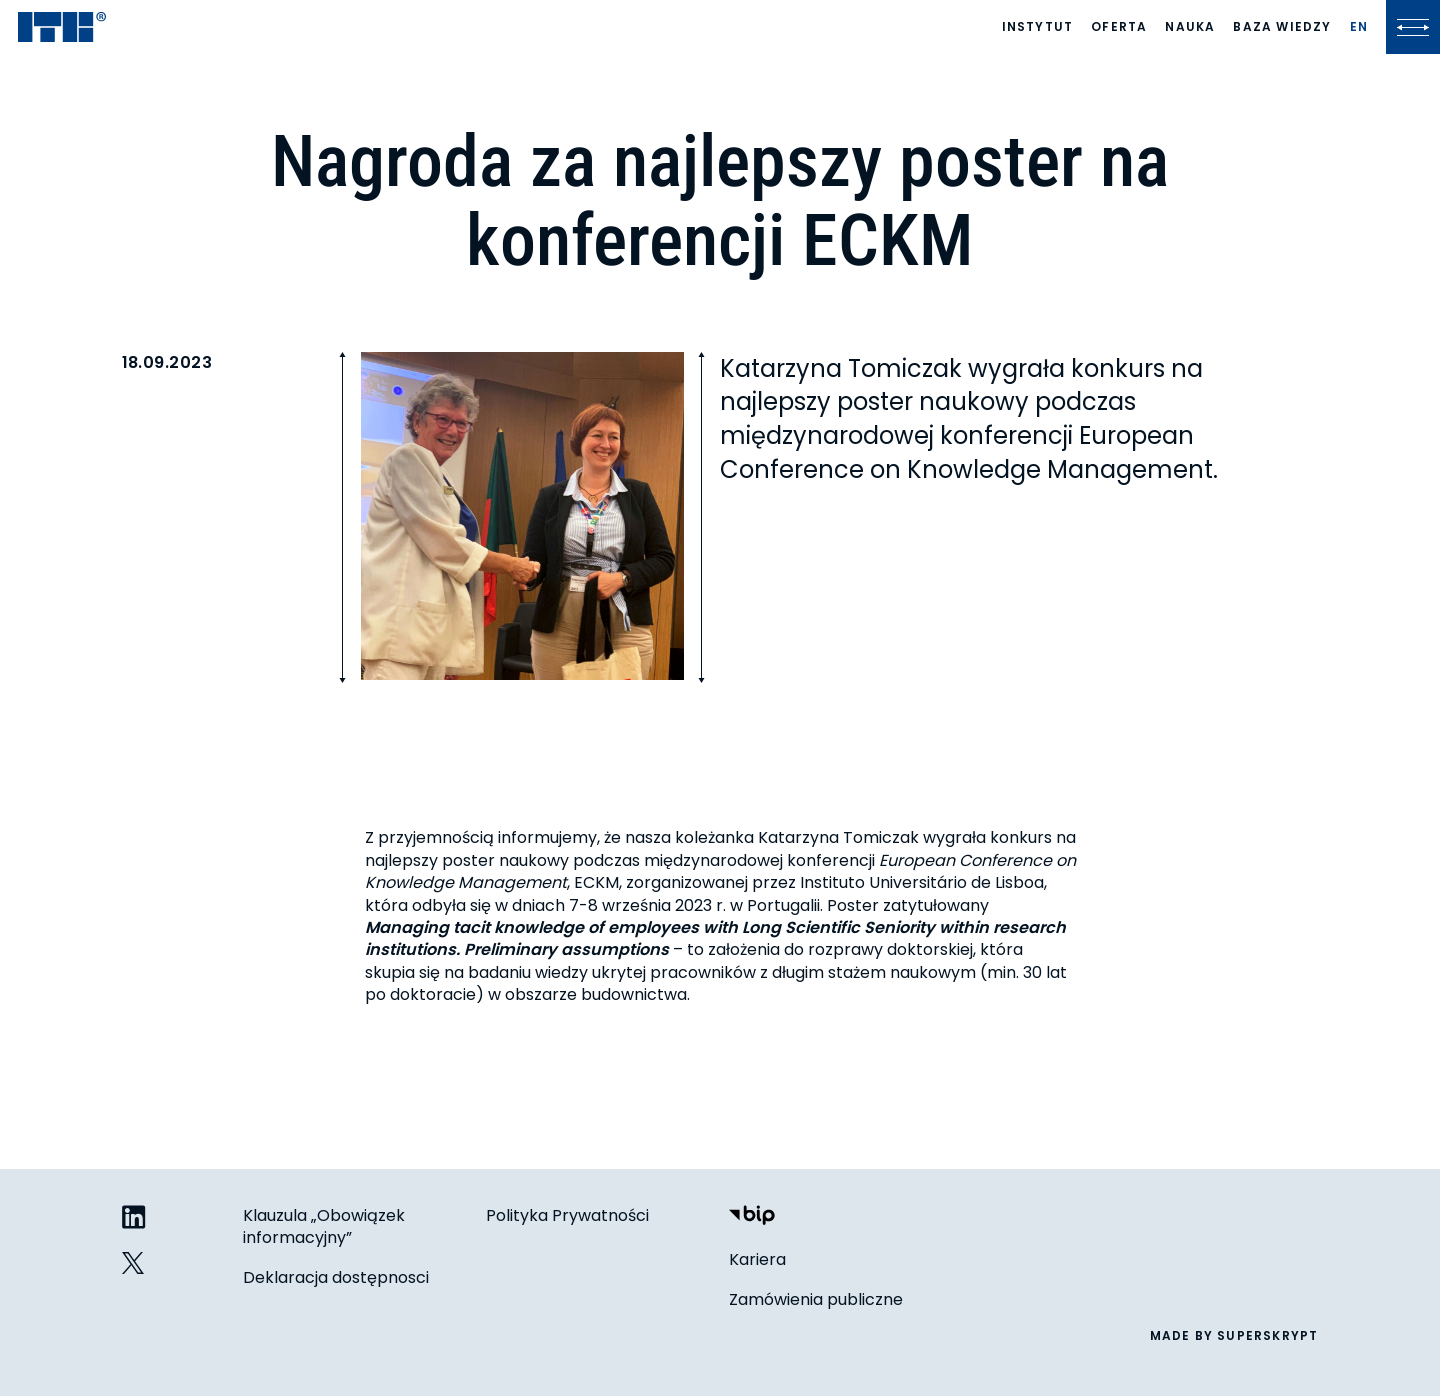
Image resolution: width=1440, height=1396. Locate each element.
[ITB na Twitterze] (134, 1263)
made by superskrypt (1234, 1336)
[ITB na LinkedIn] (134, 1218)
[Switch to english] (1359, 27)
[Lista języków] (1359, 27)
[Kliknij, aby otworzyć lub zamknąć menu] (1413, 27)
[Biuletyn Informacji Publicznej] (752, 1218)
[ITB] (62, 28)
